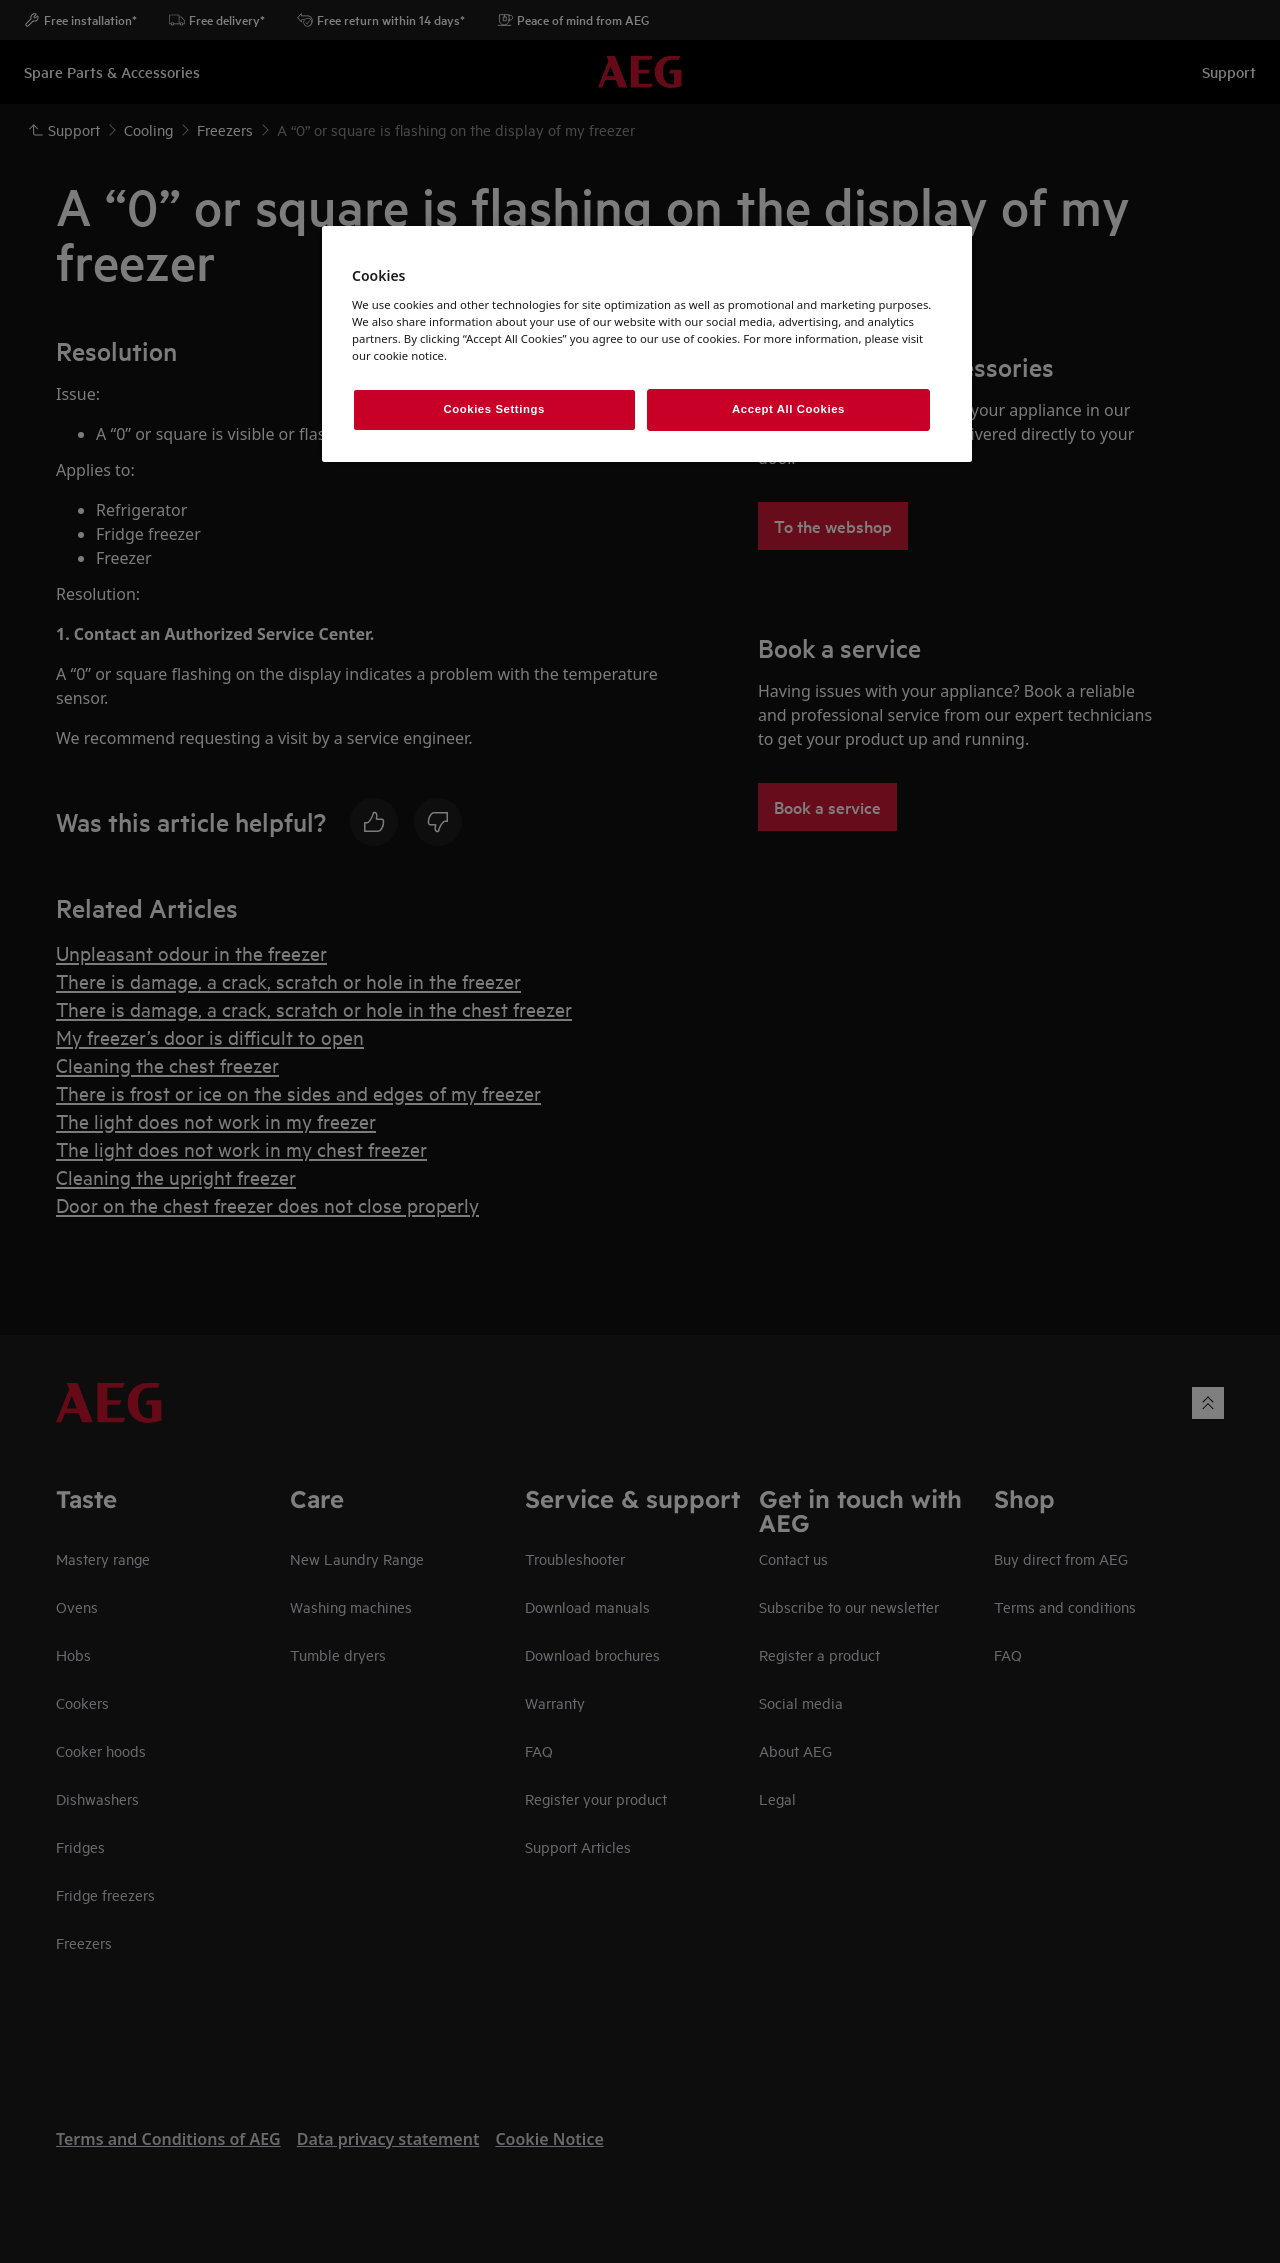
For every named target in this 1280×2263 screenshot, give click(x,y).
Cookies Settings (493, 409)
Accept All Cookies (788, 409)
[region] (647, 344)
